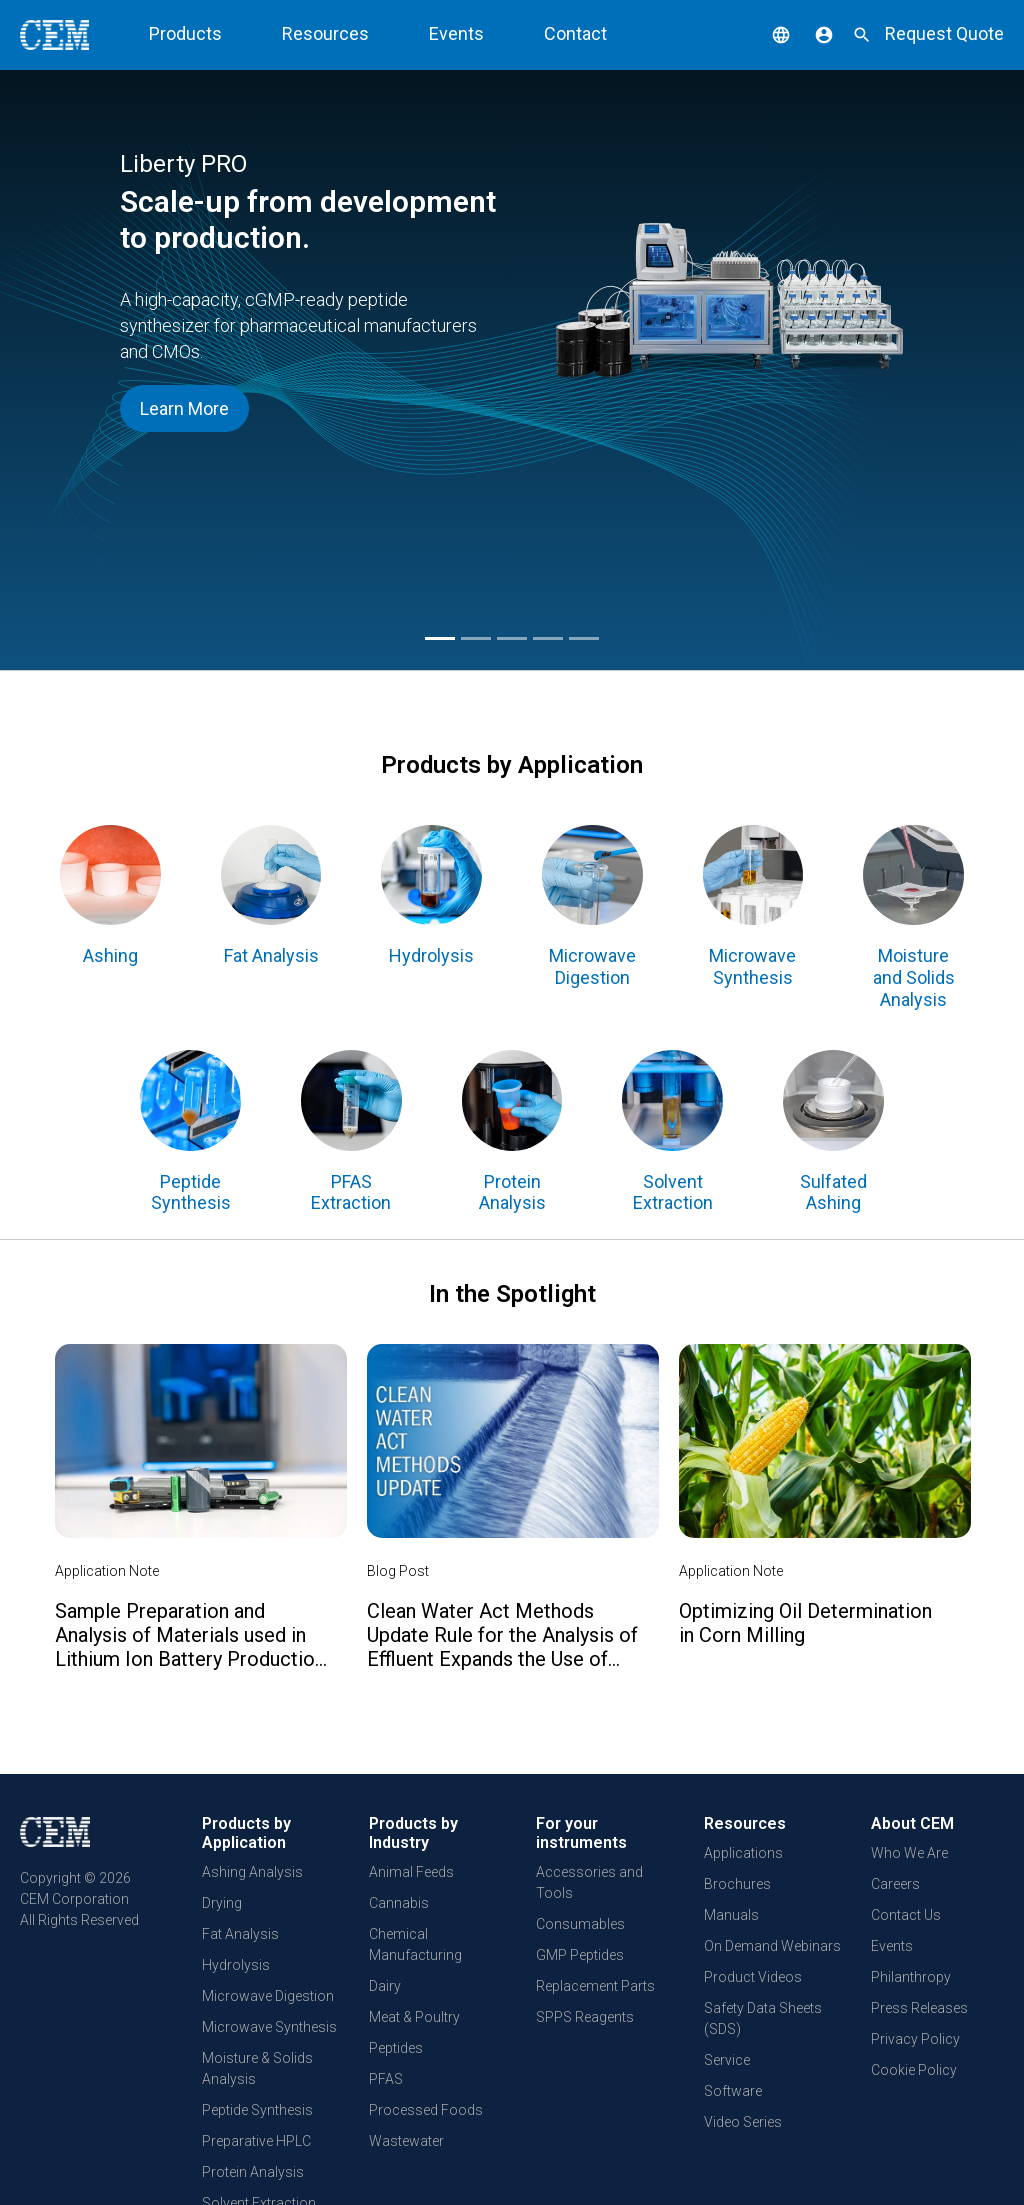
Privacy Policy (915, 2039)
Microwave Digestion (268, 1996)
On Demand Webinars (772, 1946)
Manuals (731, 1915)
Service (727, 2060)
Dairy (385, 1986)
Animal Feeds (411, 1872)
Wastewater (406, 2141)
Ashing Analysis (252, 1872)
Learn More (184, 408)
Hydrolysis (236, 1965)
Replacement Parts (595, 1986)
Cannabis (399, 1903)
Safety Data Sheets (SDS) (763, 2018)
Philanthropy (911, 1977)
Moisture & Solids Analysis (257, 2068)
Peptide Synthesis (257, 2110)
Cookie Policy (914, 2070)
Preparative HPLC (256, 2141)
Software (733, 2091)
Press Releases (919, 2008)
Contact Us (906, 1915)
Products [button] (185, 33)
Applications (743, 1853)
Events (456, 33)
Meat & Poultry (414, 2017)
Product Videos (753, 1977)
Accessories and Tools (589, 1882)
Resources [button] (325, 33)
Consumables (580, 1924)
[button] (766, 33)
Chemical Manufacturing (415, 1944)
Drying (222, 1903)
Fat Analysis (240, 1934)
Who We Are (909, 1853)
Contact (575, 33)
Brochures (737, 1884)
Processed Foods (426, 2110)
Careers (895, 1884)
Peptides (396, 2048)
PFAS (386, 2079)
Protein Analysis (253, 2172)
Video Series (743, 2122)
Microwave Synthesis (269, 2027)
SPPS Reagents (585, 2017)
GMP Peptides (580, 1955)
